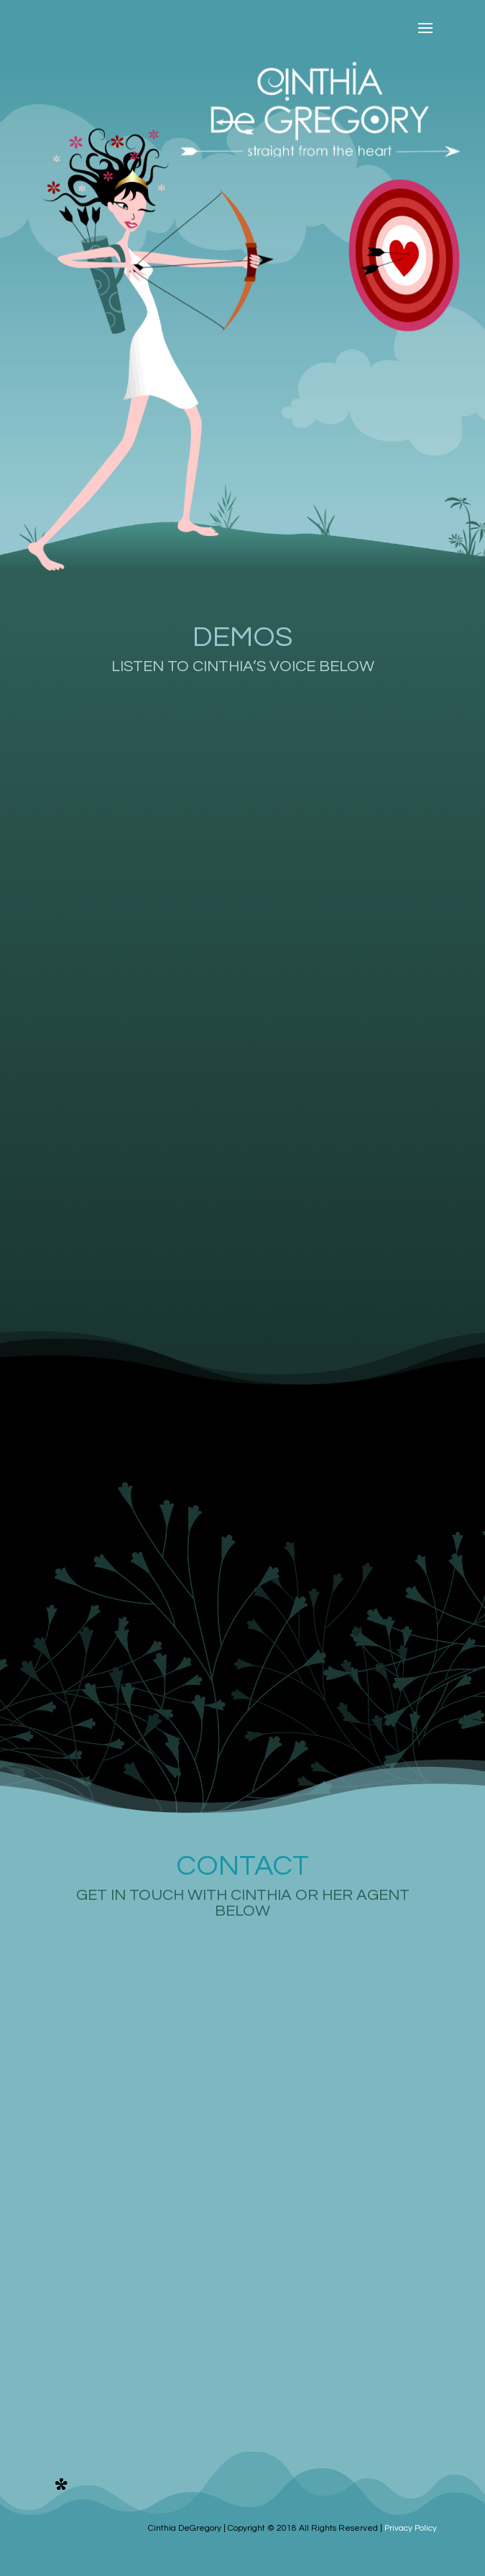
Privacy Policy (410, 2528)
